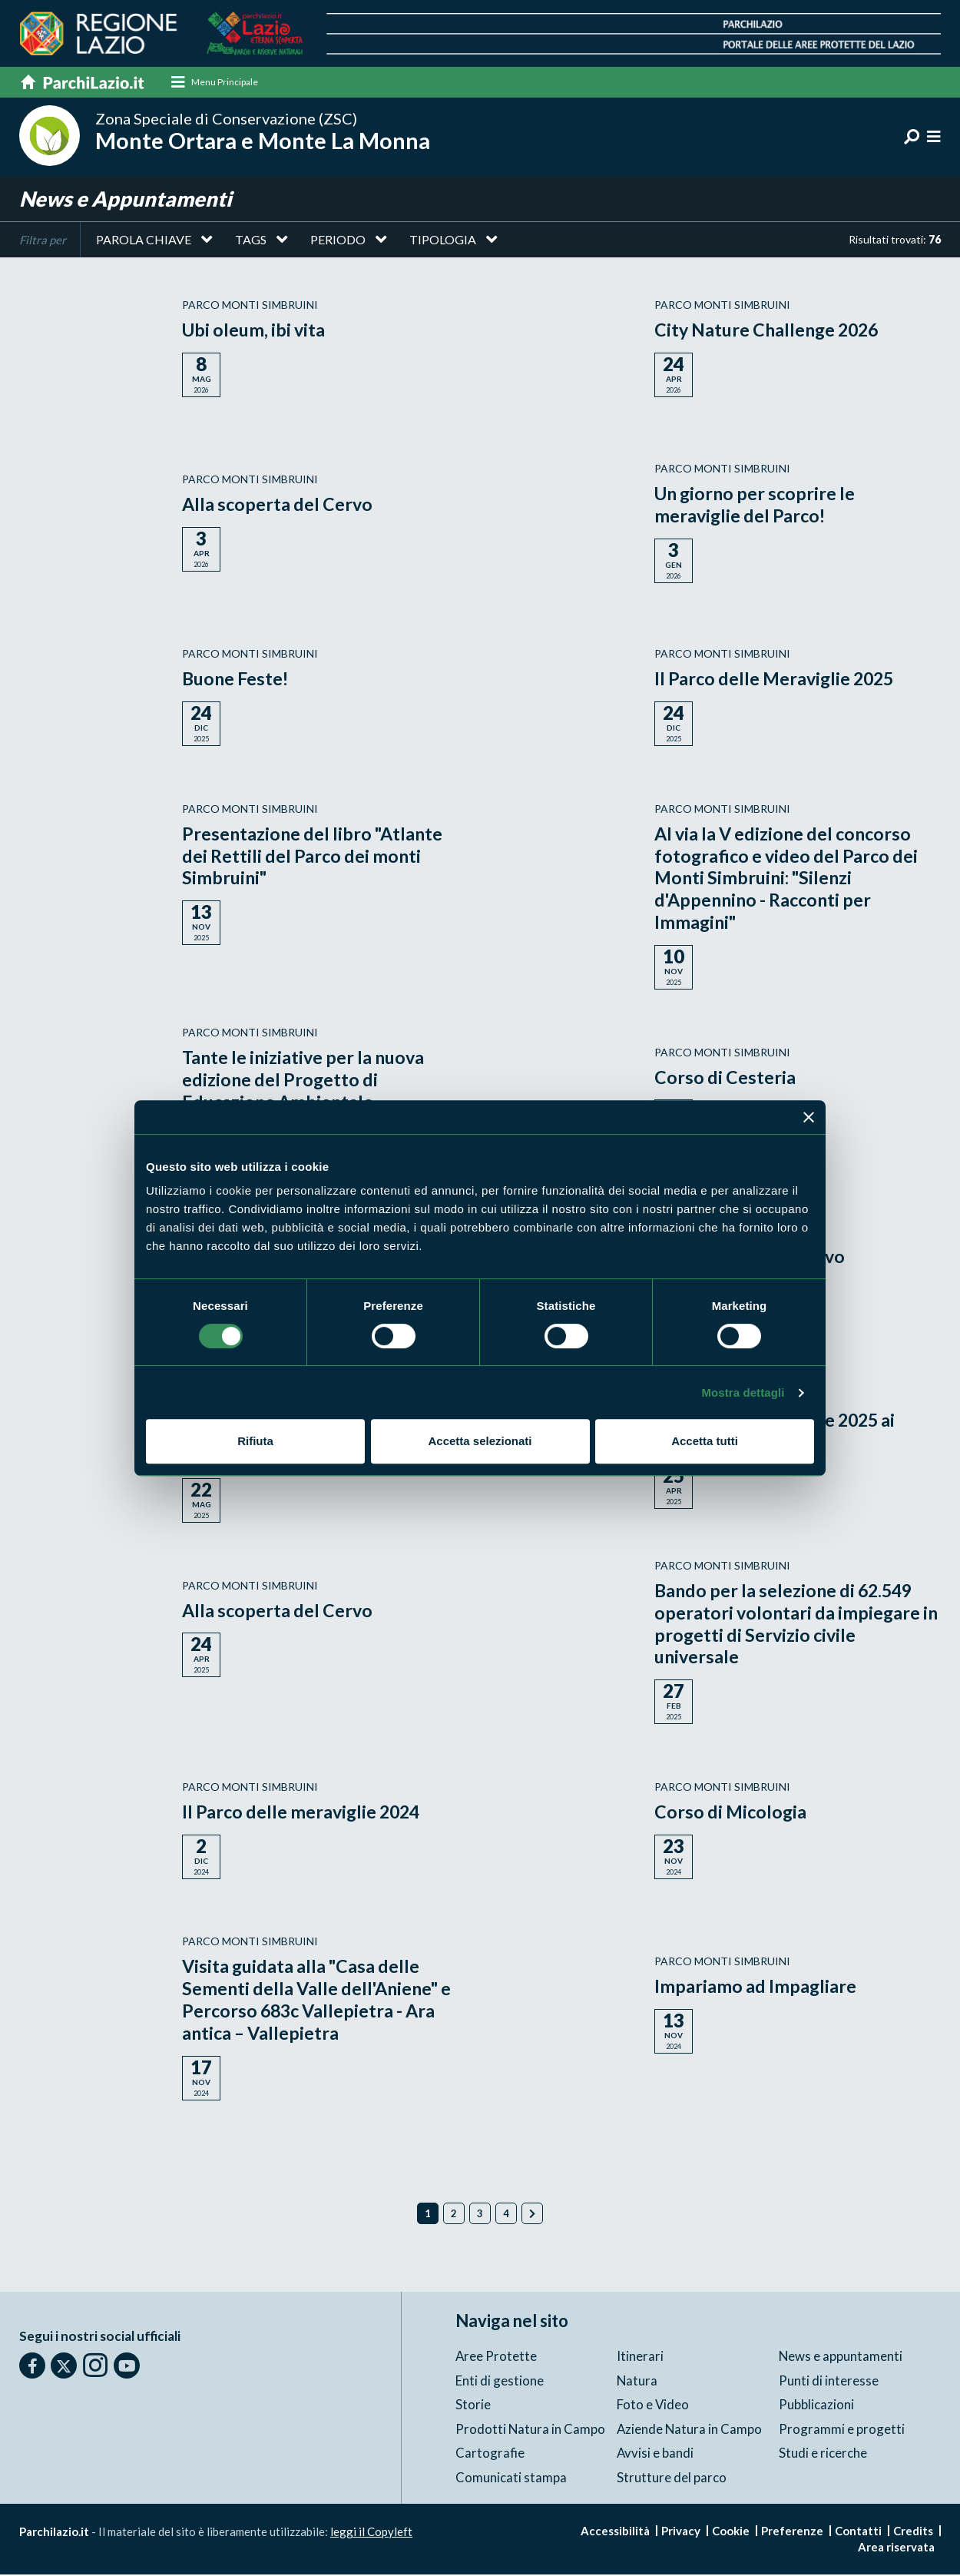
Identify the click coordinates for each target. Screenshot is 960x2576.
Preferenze (792, 2532)
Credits (913, 2532)
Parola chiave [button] (143, 241)
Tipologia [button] (442, 241)
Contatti (858, 2532)
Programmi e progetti (842, 2430)
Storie (473, 2406)
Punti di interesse (829, 2381)
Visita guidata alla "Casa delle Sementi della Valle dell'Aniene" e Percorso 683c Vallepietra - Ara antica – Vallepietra (321, 2000)
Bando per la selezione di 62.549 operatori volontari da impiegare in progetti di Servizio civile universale (789, 1624)
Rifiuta (255, 1440)
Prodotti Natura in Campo (530, 2430)
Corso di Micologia (732, 1813)
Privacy (680, 2532)
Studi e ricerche (823, 2454)
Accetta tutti (704, 1440)
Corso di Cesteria (725, 1077)
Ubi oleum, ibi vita (256, 331)
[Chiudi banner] (808, 1117)
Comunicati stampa (511, 2478)
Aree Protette (496, 2357)
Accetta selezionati (479, 1440)
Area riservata (896, 2548)
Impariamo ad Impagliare (756, 1987)
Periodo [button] (338, 241)
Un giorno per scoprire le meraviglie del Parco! (758, 505)
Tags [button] (250, 241)
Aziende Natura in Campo (690, 2430)
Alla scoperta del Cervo (279, 505)
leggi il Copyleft (371, 2533)
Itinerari (640, 2357)
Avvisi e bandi (655, 2454)
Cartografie (490, 2454)
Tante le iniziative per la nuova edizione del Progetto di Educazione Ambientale (308, 1080)
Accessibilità (615, 2532)
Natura (637, 2381)
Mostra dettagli (742, 1392)
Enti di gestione (499, 2381)
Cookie (731, 2532)
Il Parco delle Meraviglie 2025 (778, 679)
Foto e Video (653, 2406)
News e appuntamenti (841, 2357)
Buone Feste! (237, 679)
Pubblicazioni (816, 2406)
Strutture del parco (672, 2478)
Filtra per (42, 241)
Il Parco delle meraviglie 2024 (305, 1813)
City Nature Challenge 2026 (771, 331)
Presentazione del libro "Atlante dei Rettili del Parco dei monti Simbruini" (316, 857)
